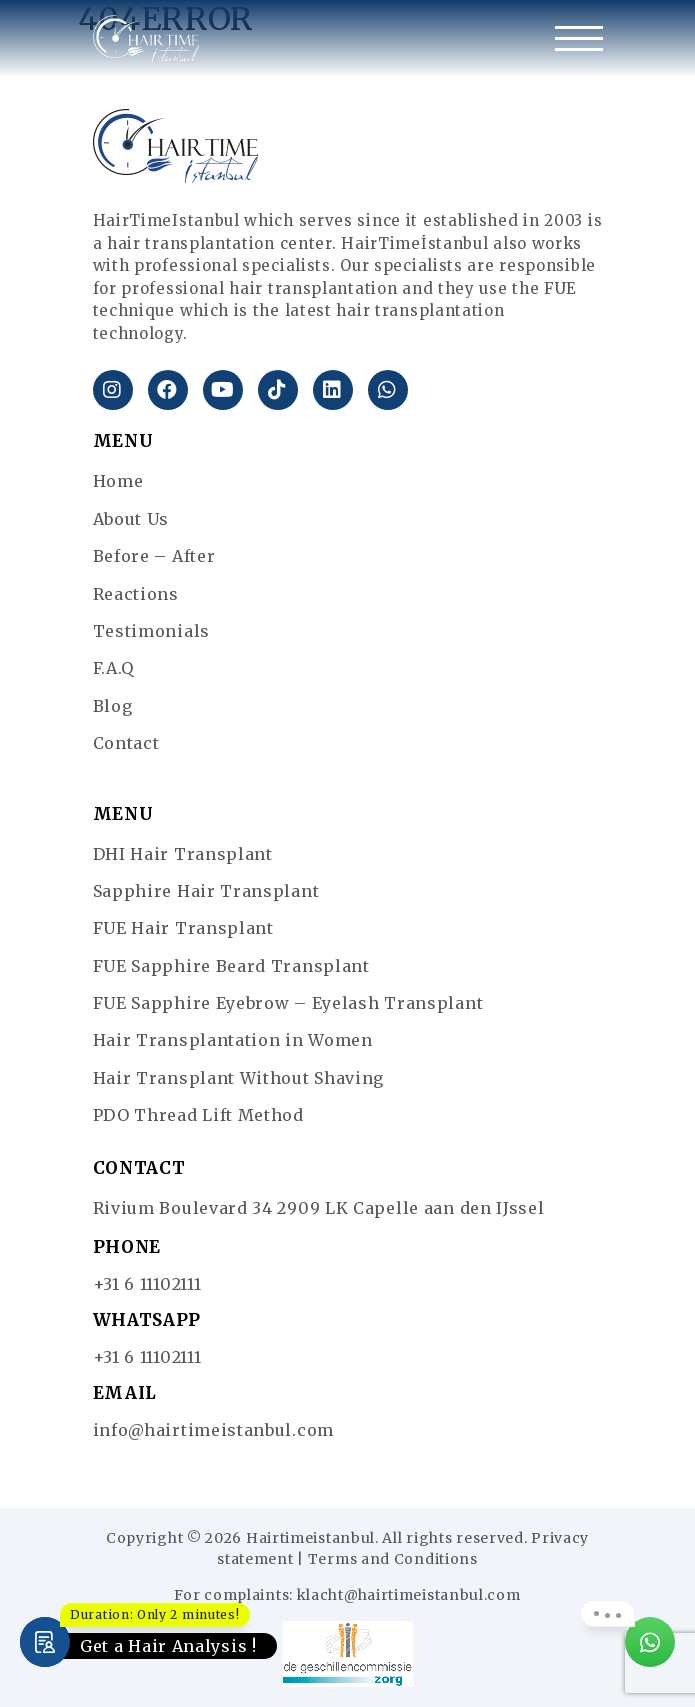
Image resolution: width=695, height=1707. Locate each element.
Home (118, 481)
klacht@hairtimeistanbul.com (409, 1595)
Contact (126, 743)
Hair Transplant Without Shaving (239, 1078)
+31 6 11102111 (147, 1284)
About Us (131, 519)
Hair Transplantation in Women (233, 1040)
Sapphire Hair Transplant (206, 891)
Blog (113, 706)
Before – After (154, 556)
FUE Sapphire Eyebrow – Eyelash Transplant (288, 1003)
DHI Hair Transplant (183, 854)
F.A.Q (114, 668)
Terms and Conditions (393, 1559)
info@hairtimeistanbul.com (214, 1430)
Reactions (136, 594)
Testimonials (151, 631)
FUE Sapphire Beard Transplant (231, 966)
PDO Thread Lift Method (198, 1115)
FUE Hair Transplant (183, 928)
